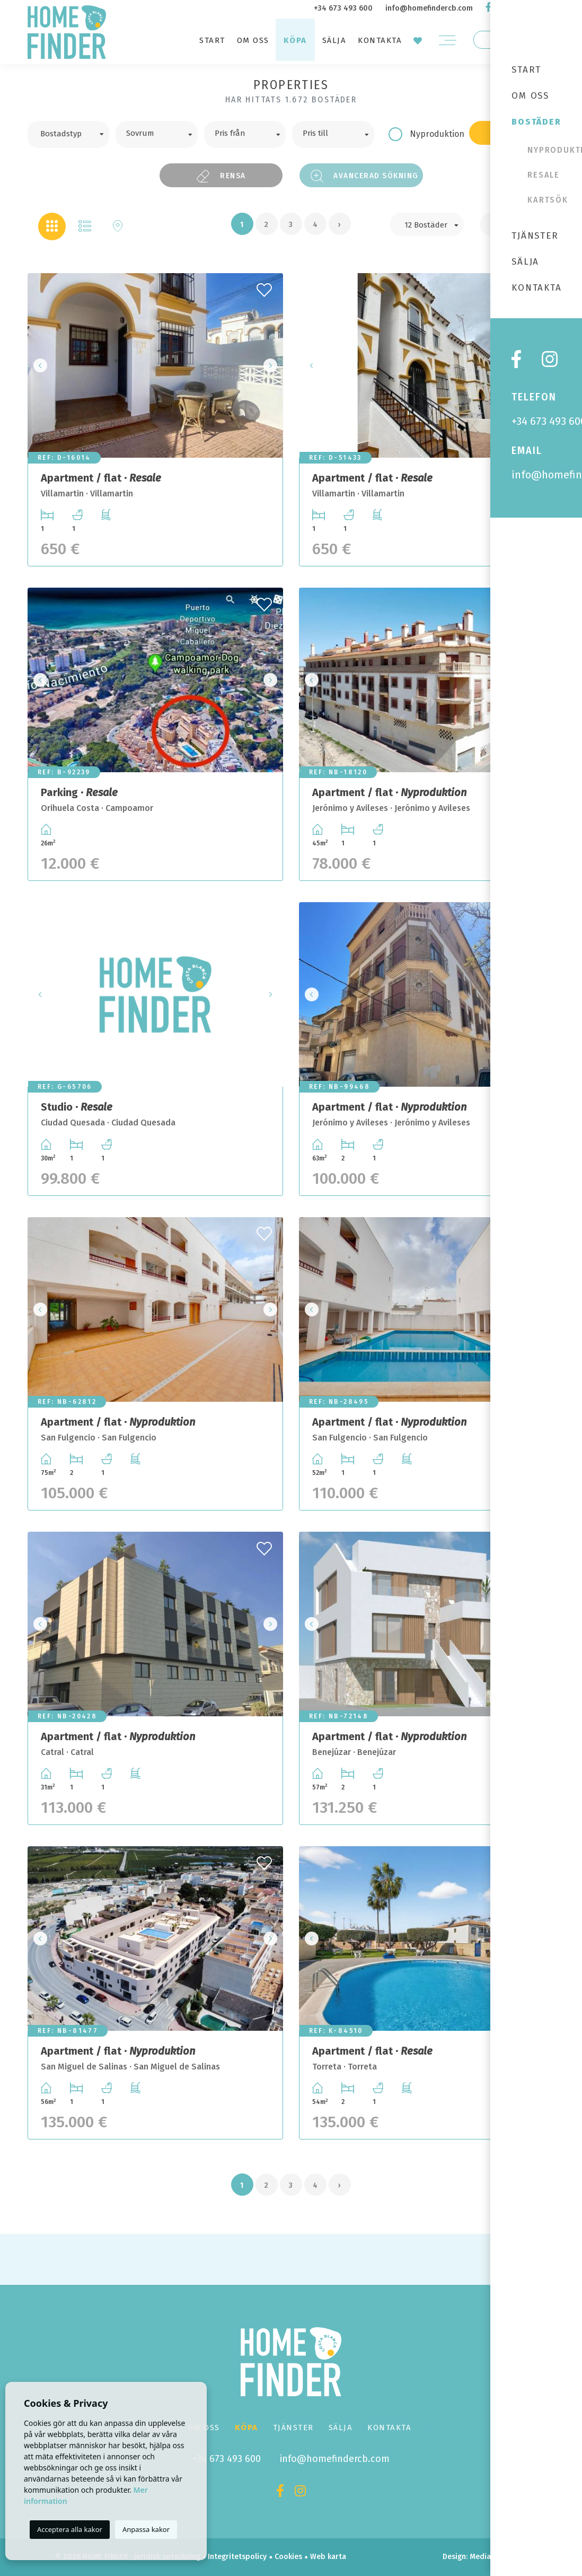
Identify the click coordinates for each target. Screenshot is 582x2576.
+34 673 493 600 (343, 8)
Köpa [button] (295, 40)
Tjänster (293, 2427)
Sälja (334, 40)
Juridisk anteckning (167, 2556)
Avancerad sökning (365, 176)
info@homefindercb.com (429, 8)
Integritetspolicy (237, 2556)
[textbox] (76, 132)
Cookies (288, 2556)
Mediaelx (485, 2556)
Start (212, 40)
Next (272, 365)
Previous (39, 365)
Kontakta (380, 40)
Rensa (221, 176)
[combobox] (68, 134)
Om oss (253, 40)
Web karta (328, 2556)
